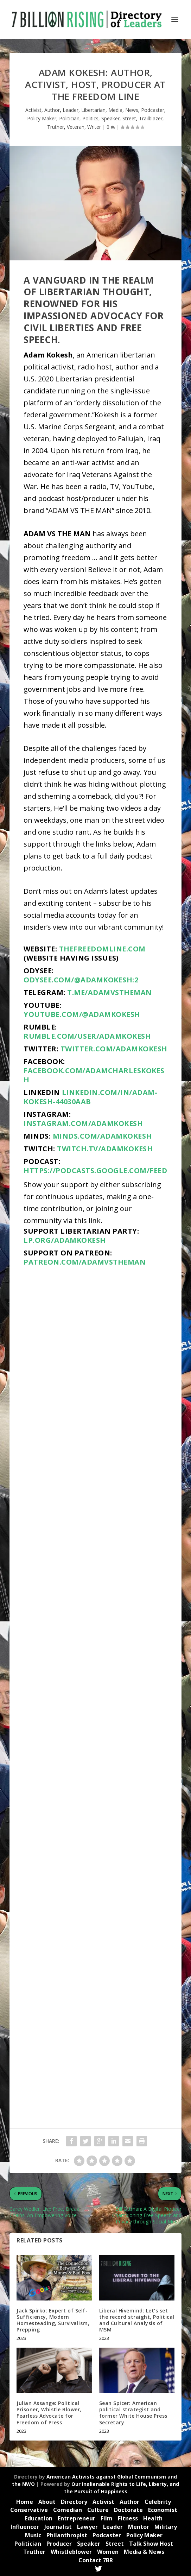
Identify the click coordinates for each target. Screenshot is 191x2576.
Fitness (128, 2518)
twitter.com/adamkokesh (114, 1048)
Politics (90, 118)
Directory (74, 2502)
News (131, 110)
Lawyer (87, 2527)
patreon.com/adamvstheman (85, 1262)
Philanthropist (66, 2535)
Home (24, 2502)
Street (129, 118)
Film (107, 2518)
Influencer (25, 2527)
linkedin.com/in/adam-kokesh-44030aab (90, 1097)
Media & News (144, 2552)
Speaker (110, 118)
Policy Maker (41, 118)
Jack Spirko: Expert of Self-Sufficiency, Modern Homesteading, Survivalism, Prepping (53, 2320)
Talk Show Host (151, 2543)
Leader (70, 110)
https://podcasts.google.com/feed (95, 1170)
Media (115, 110)
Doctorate (128, 2510)
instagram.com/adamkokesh (83, 1123)
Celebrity (158, 2502)
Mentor (138, 2527)
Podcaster (152, 110)
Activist (33, 110)
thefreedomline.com (102, 949)
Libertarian (93, 110)
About (47, 2502)
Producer (59, 2543)
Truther (55, 127)
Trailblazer (151, 118)
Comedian (67, 2510)
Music (33, 2535)
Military (165, 2527)
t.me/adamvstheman (109, 992)
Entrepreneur (76, 2518)
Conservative (29, 2510)
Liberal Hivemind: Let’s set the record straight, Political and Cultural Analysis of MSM (136, 2320)
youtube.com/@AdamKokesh (82, 1014)
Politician (69, 118)
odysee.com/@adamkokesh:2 (81, 980)
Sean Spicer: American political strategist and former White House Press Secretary (133, 2413)
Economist (162, 2510)
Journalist (58, 2527)
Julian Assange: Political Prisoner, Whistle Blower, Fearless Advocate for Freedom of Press (49, 2413)
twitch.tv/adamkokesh (105, 1148)
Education (38, 2518)
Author (52, 110)
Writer (94, 127)
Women (108, 2552)
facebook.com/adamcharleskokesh (94, 1075)
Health (153, 2518)
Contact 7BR (95, 2560)
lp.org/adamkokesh (65, 1240)
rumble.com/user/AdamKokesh (87, 1036)
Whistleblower (71, 2552)
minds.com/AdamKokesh (102, 1136)
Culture (98, 2510)
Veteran (75, 127)
